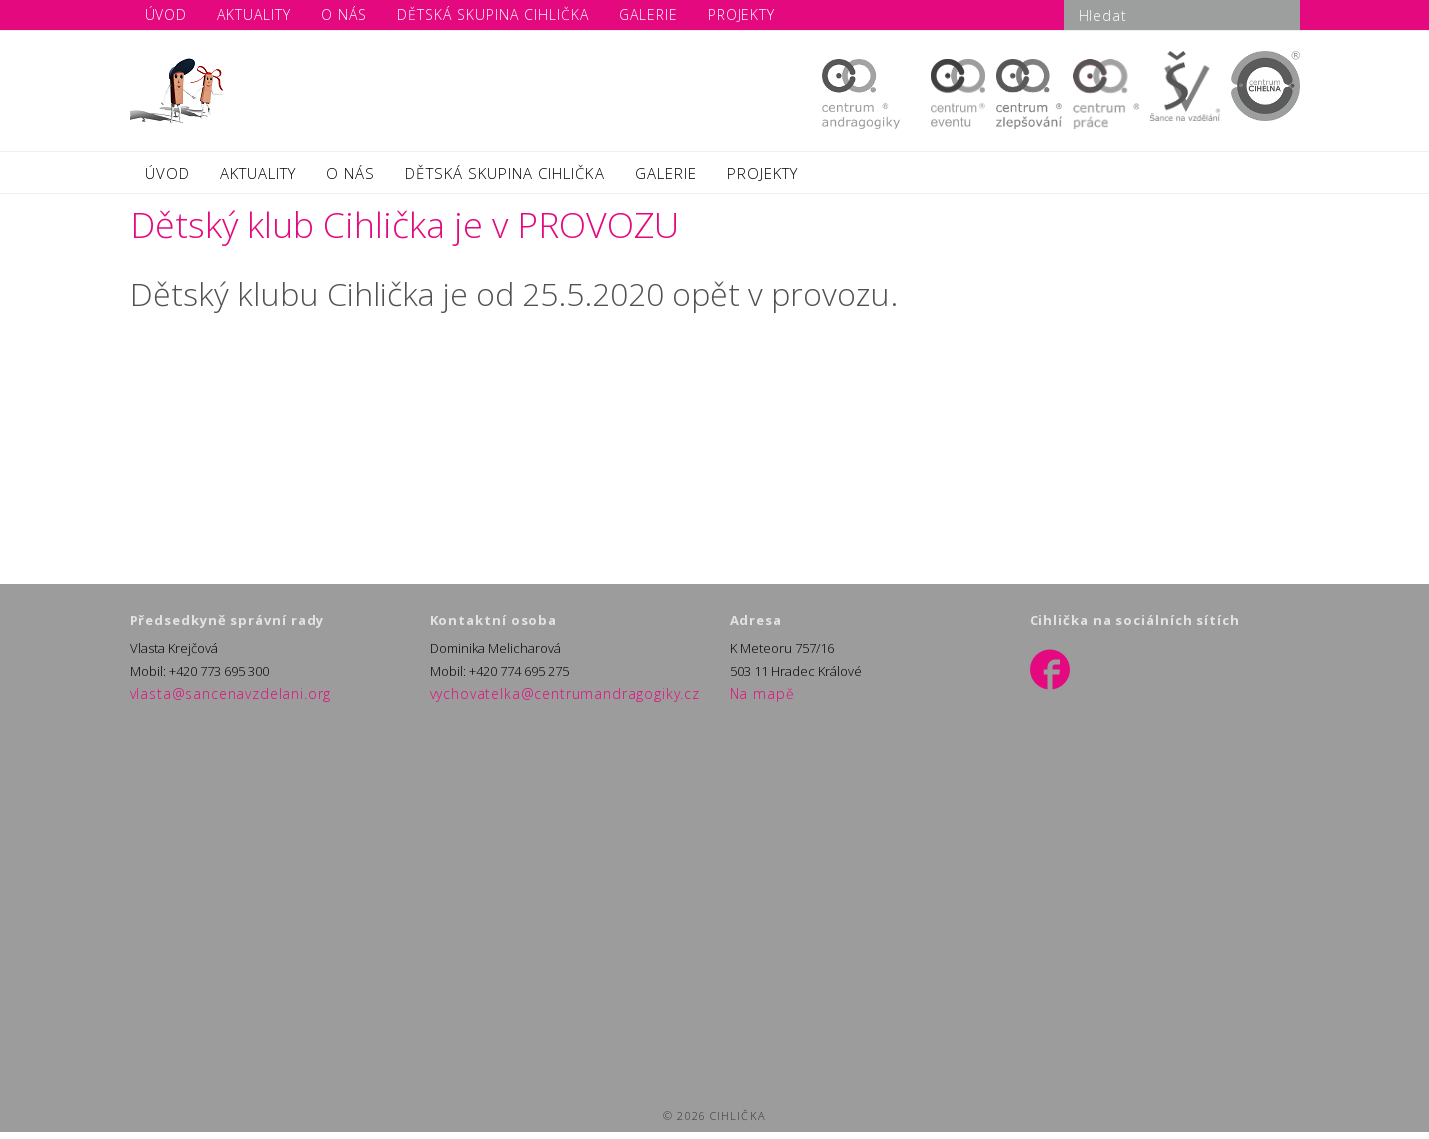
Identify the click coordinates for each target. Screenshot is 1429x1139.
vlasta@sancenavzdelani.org (214, 702)
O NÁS (350, 177)
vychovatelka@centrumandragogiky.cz (543, 702)
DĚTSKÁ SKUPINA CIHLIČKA (504, 177)
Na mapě (756, 702)
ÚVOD (167, 177)
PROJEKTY (762, 177)
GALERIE (666, 177)
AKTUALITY (258, 177)
